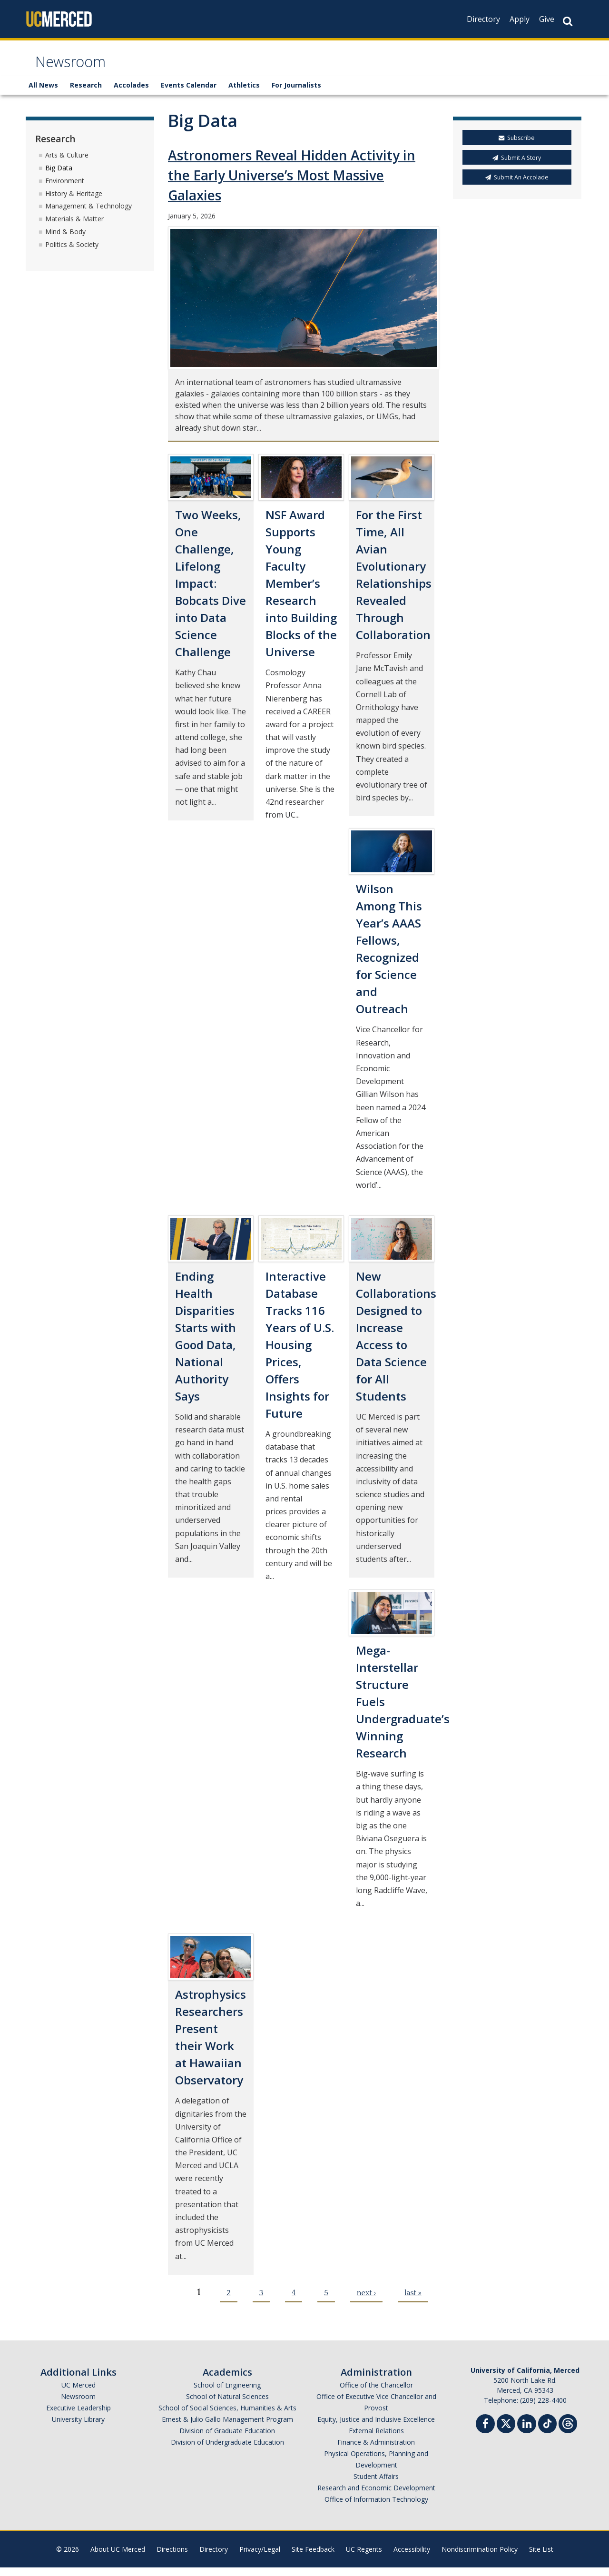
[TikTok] (547, 2431)
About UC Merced (117, 2557)
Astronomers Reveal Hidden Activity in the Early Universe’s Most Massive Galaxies (291, 184)
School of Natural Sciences (227, 2404)
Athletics (244, 94)
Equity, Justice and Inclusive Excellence (376, 2427)
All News (43, 94)
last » (413, 2301)
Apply (520, 19)
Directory (483, 19)
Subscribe (517, 147)
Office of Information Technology (376, 2507)
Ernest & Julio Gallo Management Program (227, 2427)
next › (366, 2301)
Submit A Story (516, 166)
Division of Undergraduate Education (227, 2450)
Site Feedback (313, 2557)
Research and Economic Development (376, 2496)
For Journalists (296, 94)
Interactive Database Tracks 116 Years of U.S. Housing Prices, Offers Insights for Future (299, 1353)
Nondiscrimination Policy (480, 2557)
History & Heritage (73, 202)
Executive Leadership (78, 2416)
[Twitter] (506, 2431)
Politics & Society (71, 252)
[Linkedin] (527, 2433)
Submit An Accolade (517, 186)
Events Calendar (188, 94)
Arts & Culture (66, 163)
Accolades (131, 94)
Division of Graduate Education (227, 2439)
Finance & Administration (376, 2450)
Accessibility (411, 2557)
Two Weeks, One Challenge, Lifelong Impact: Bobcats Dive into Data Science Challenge (210, 591)
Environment (64, 189)
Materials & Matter (74, 227)
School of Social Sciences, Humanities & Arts (227, 2416)
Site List (541, 2557)
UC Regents (364, 2557)
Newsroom (78, 68)
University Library (78, 2427)
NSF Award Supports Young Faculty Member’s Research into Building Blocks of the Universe (301, 591)
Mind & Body (65, 240)
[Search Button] (567, 21)
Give (546, 19)
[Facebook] (485, 2433)
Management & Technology (88, 214)
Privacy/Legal (259, 2557)
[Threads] (567, 2431)
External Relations (376, 2439)
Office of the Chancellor (376, 2393)
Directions (172, 2557)
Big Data (58, 176)
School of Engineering (227, 2393)
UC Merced (78, 2393)
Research (86, 94)
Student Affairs (376, 2484)
